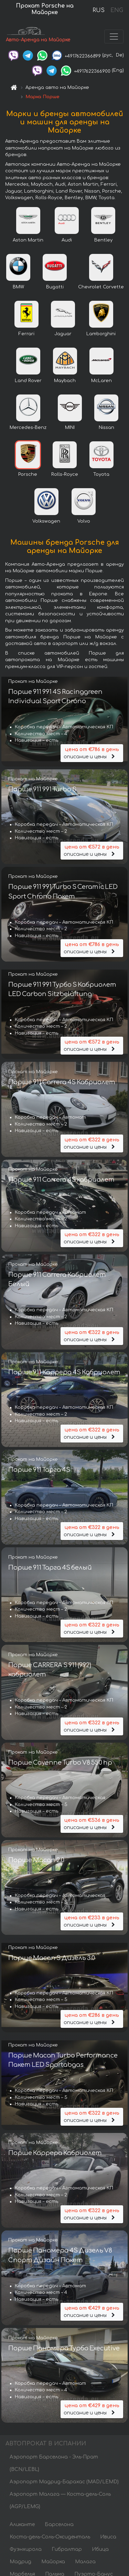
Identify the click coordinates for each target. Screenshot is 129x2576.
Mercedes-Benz (28, 427)
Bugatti (55, 287)
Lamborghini (101, 333)
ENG (116, 10)
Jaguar (63, 333)
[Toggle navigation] (113, 36)
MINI (70, 427)
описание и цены (92, 752)
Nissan (106, 427)
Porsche (27, 474)
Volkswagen (46, 521)
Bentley (103, 240)
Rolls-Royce (64, 474)
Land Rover (28, 380)
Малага (85, 2561)
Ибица (100, 2549)
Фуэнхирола (26, 2549)
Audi (67, 240)
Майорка (53, 2561)
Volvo (83, 521)
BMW (18, 287)
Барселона (59, 2524)
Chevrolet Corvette (101, 287)
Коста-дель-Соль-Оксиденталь (50, 2536)
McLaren (101, 380)
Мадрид (20, 2561)
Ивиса (108, 2536)
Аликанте (22, 2524)
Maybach (65, 380)
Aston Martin (28, 240)
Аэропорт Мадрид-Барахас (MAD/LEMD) (64, 2481)
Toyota (101, 474)
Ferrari (26, 333)
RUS (99, 10)
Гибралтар (67, 2549)
